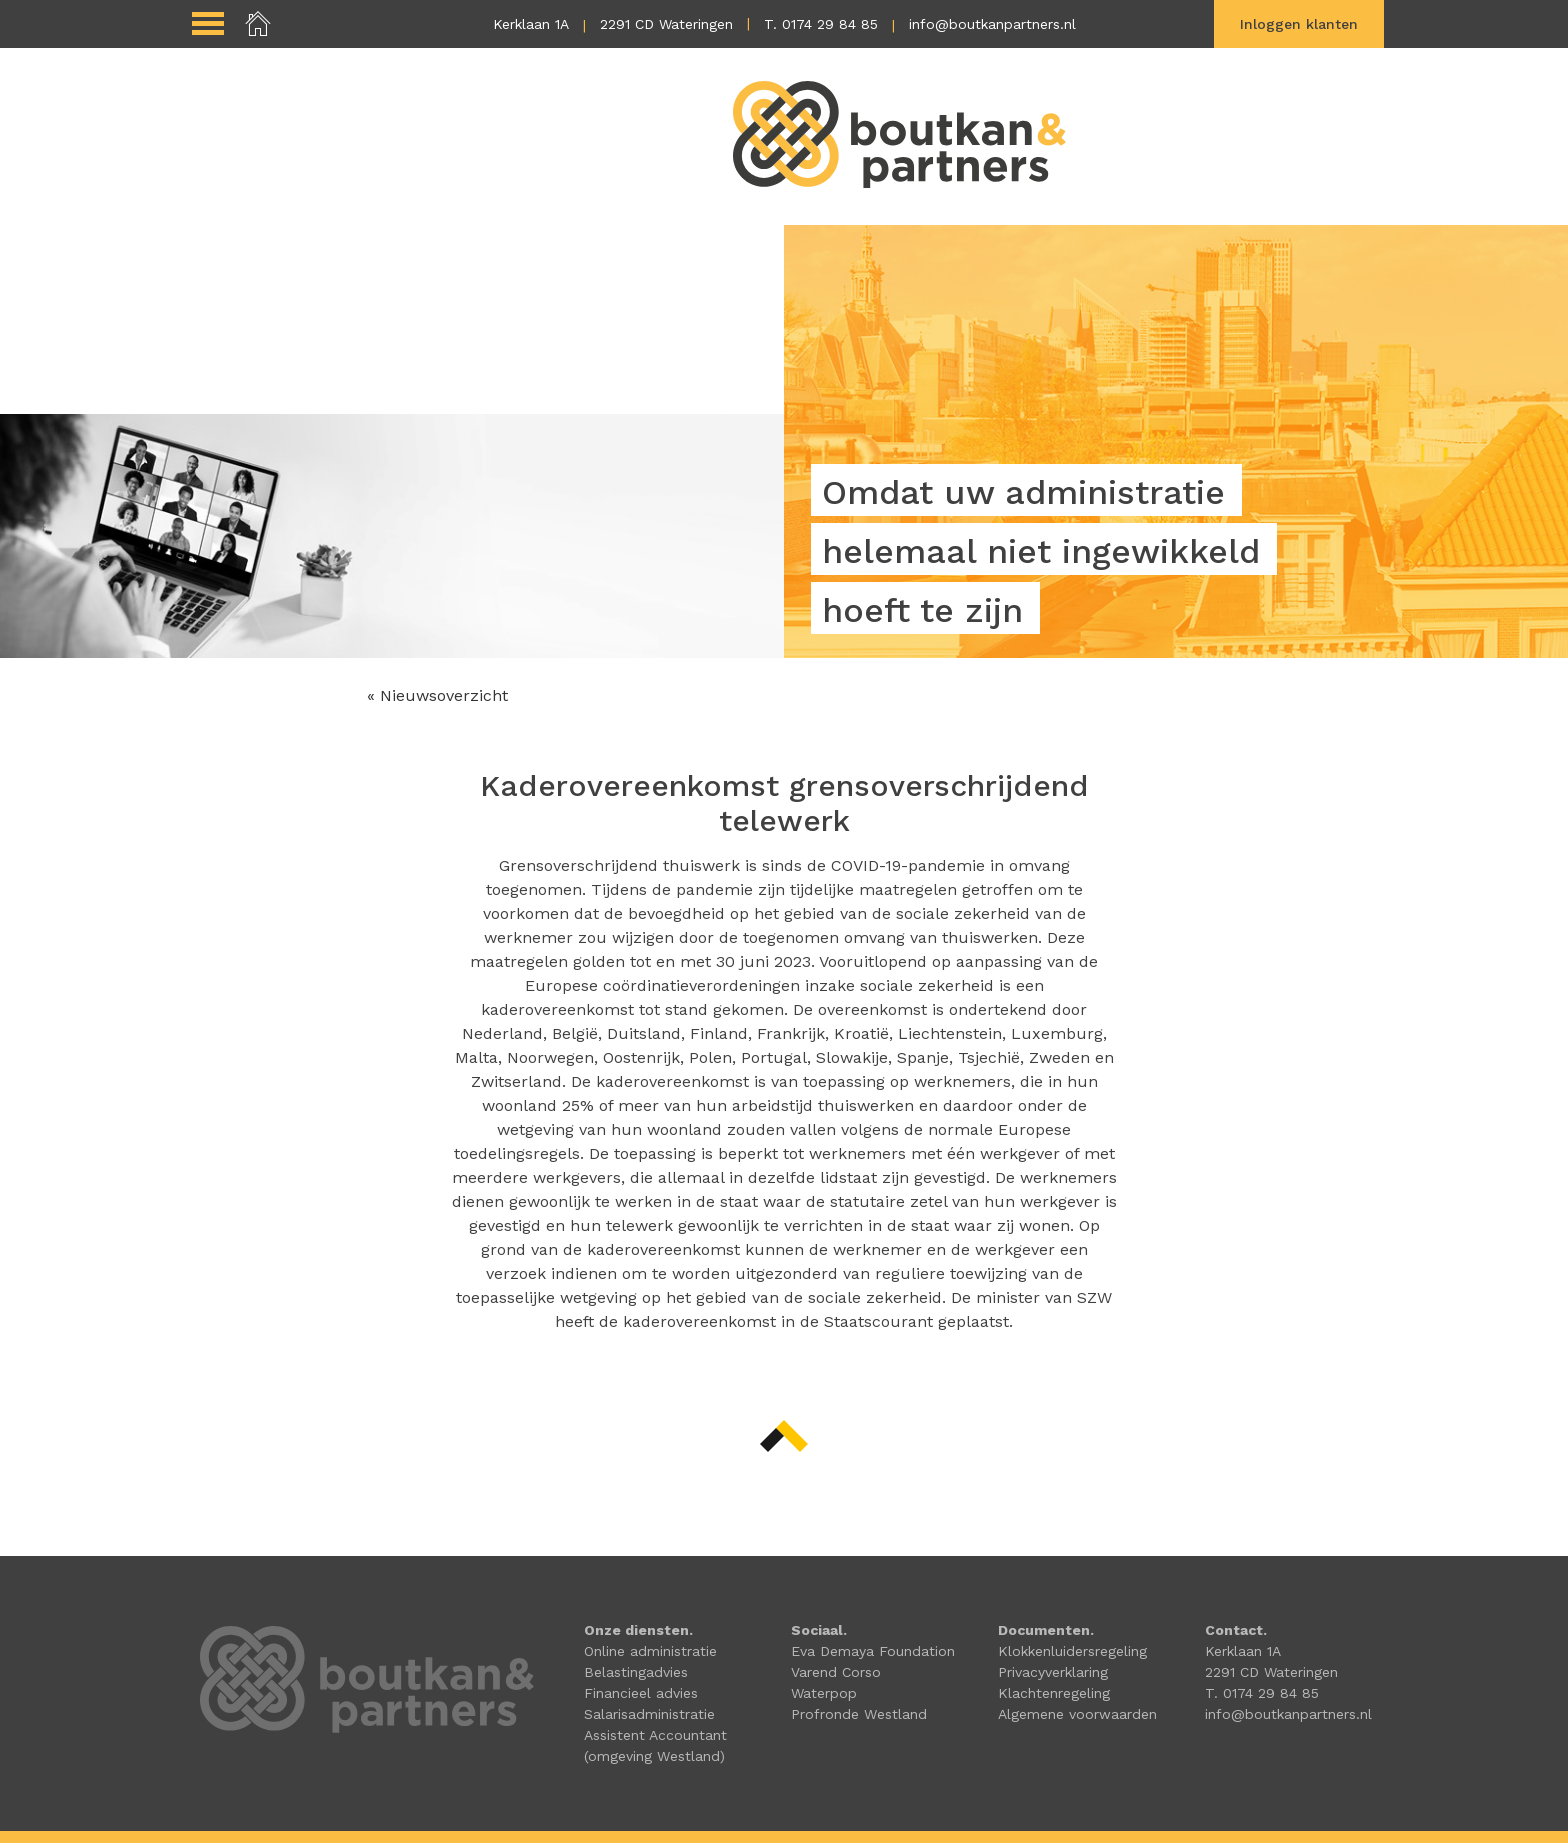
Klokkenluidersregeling (1072, 1651)
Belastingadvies (636, 1672)
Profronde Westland (859, 1714)
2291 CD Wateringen (666, 24)
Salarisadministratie (649, 1714)
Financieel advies (641, 1693)
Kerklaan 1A (531, 24)
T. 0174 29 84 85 (821, 24)
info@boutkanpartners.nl (992, 24)
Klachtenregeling (1054, 1693)
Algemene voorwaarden (1077, 1714)
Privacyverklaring (1053, 1672)
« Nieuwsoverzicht (437, 695)
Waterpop (824, 1693)
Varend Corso (836, 1672)
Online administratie (650, 1651)
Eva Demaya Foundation (873, 1651)
